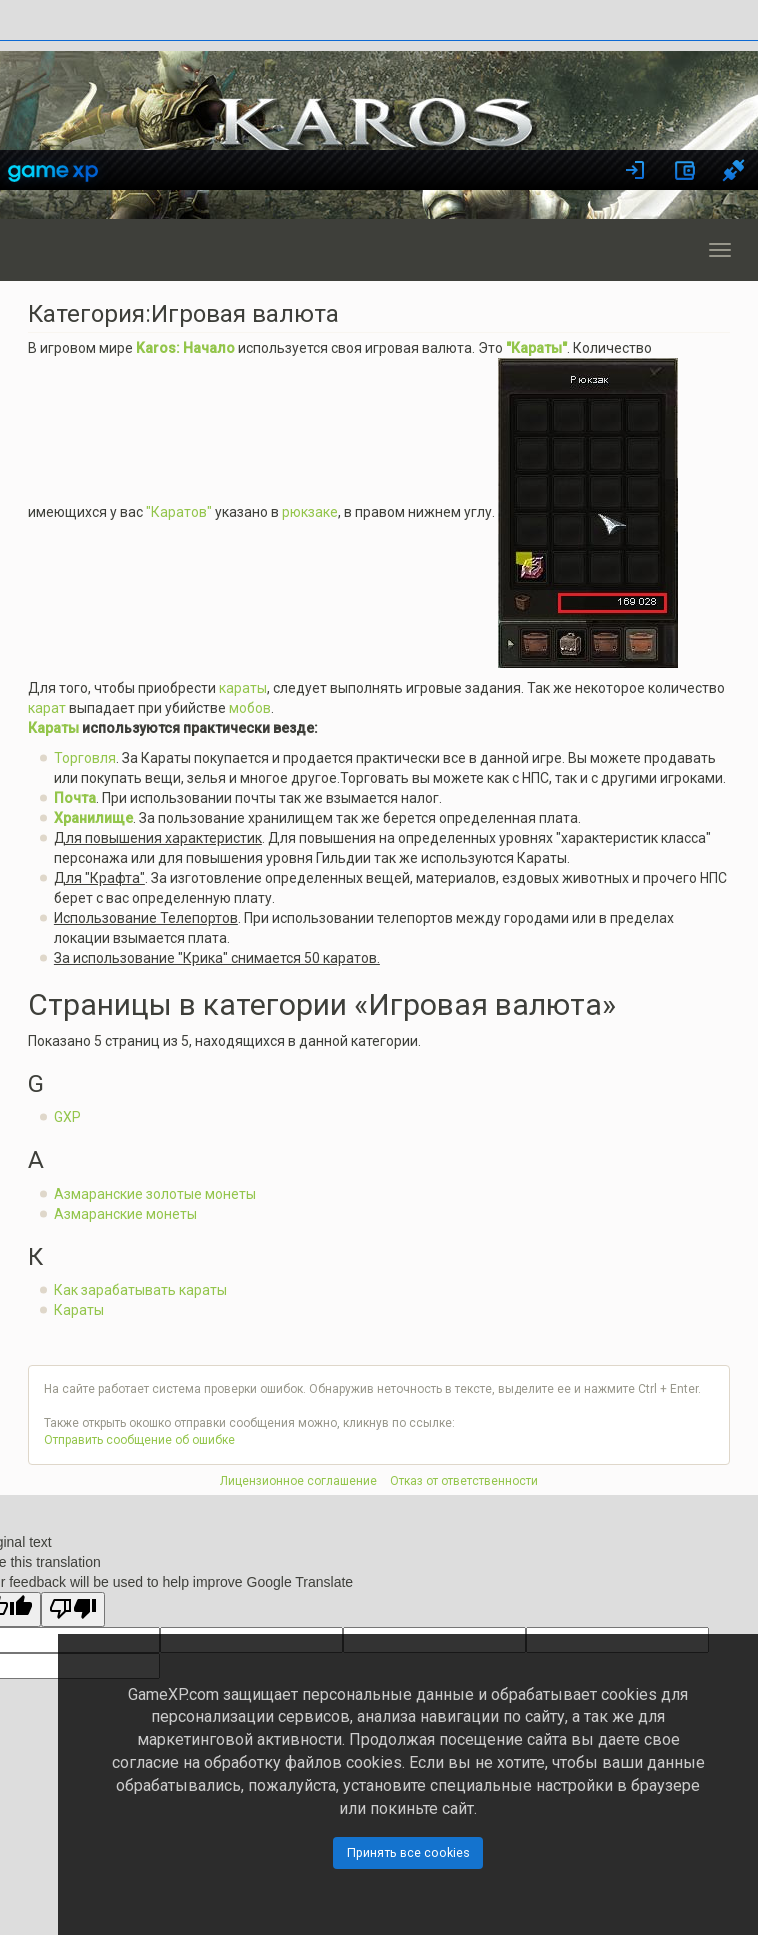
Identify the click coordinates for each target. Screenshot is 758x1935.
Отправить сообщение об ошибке (139, 1440)
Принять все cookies (408, 1852)
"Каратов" (179, 512)
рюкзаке (310, 512)
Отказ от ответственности (464, 1481)
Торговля (85, 758)
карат (47, 708)
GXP (67, 1117)
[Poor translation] (73, 1609)
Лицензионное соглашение (298, 1481)
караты (243, 688)
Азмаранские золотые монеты (155, 1194)
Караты (53, 728)
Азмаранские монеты (125, 1214)
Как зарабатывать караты (140, 1290)
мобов (250, 708)
